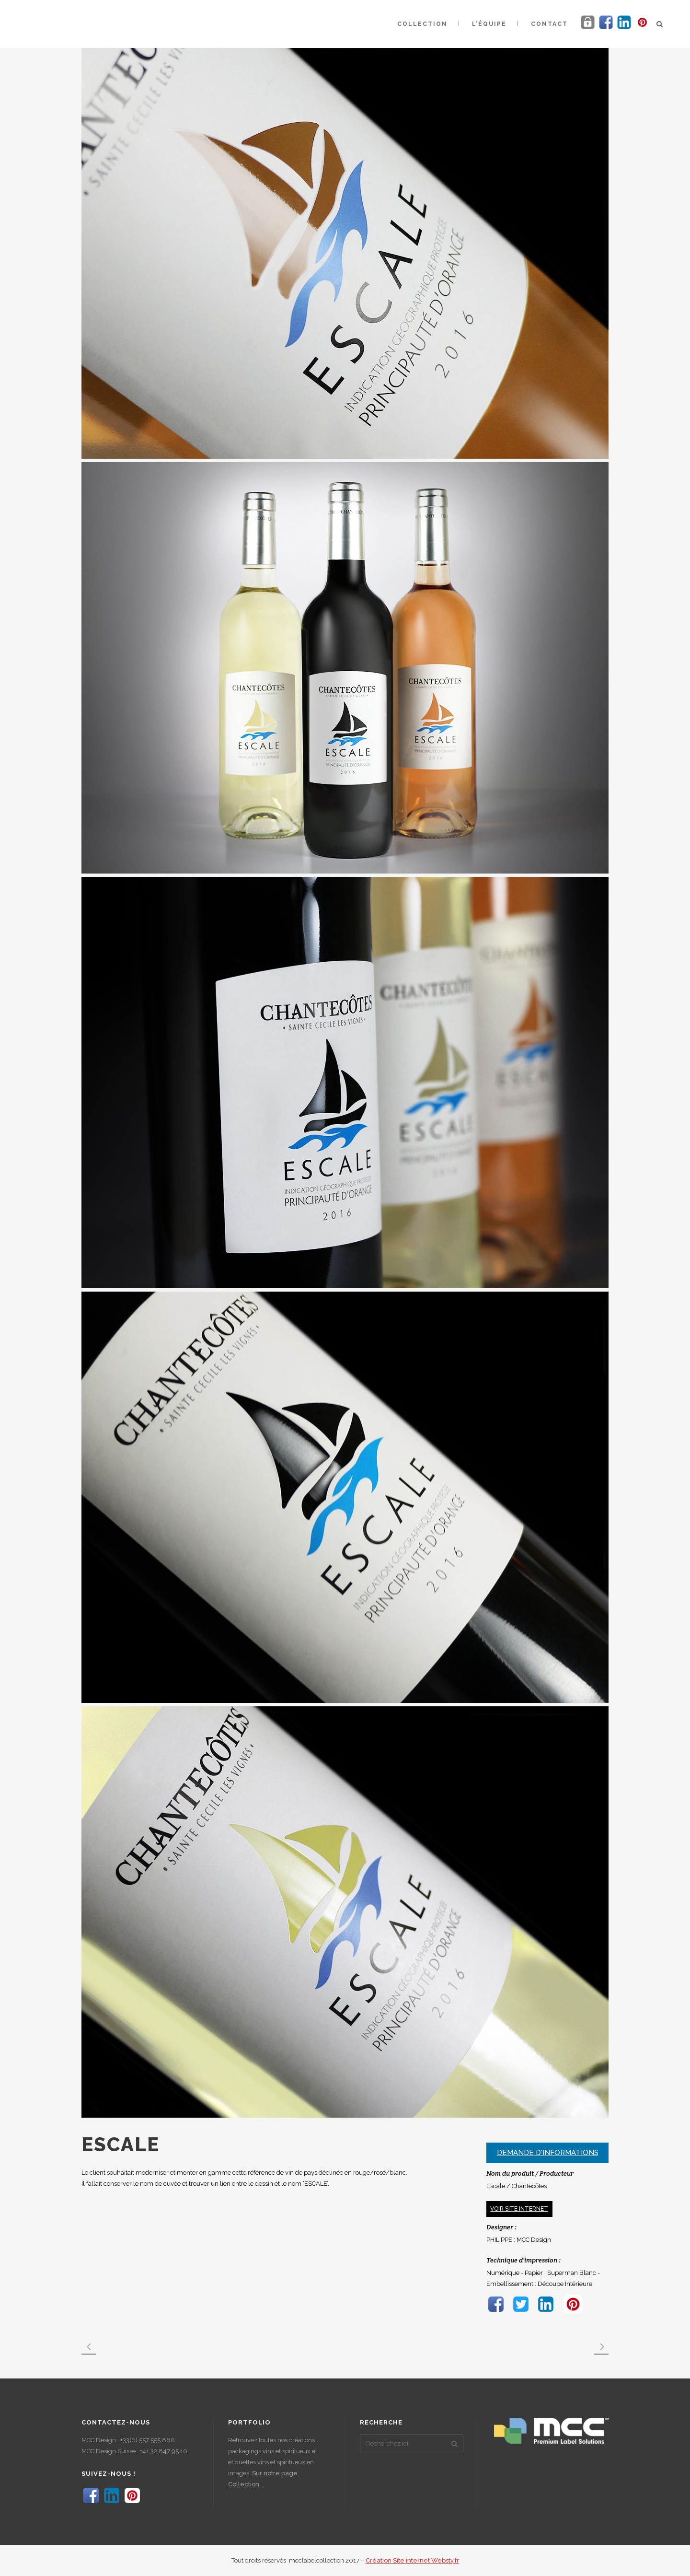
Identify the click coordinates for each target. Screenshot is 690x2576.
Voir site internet (519, 2208)
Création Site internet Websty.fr (412, 2560)
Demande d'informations (547, 2152)
